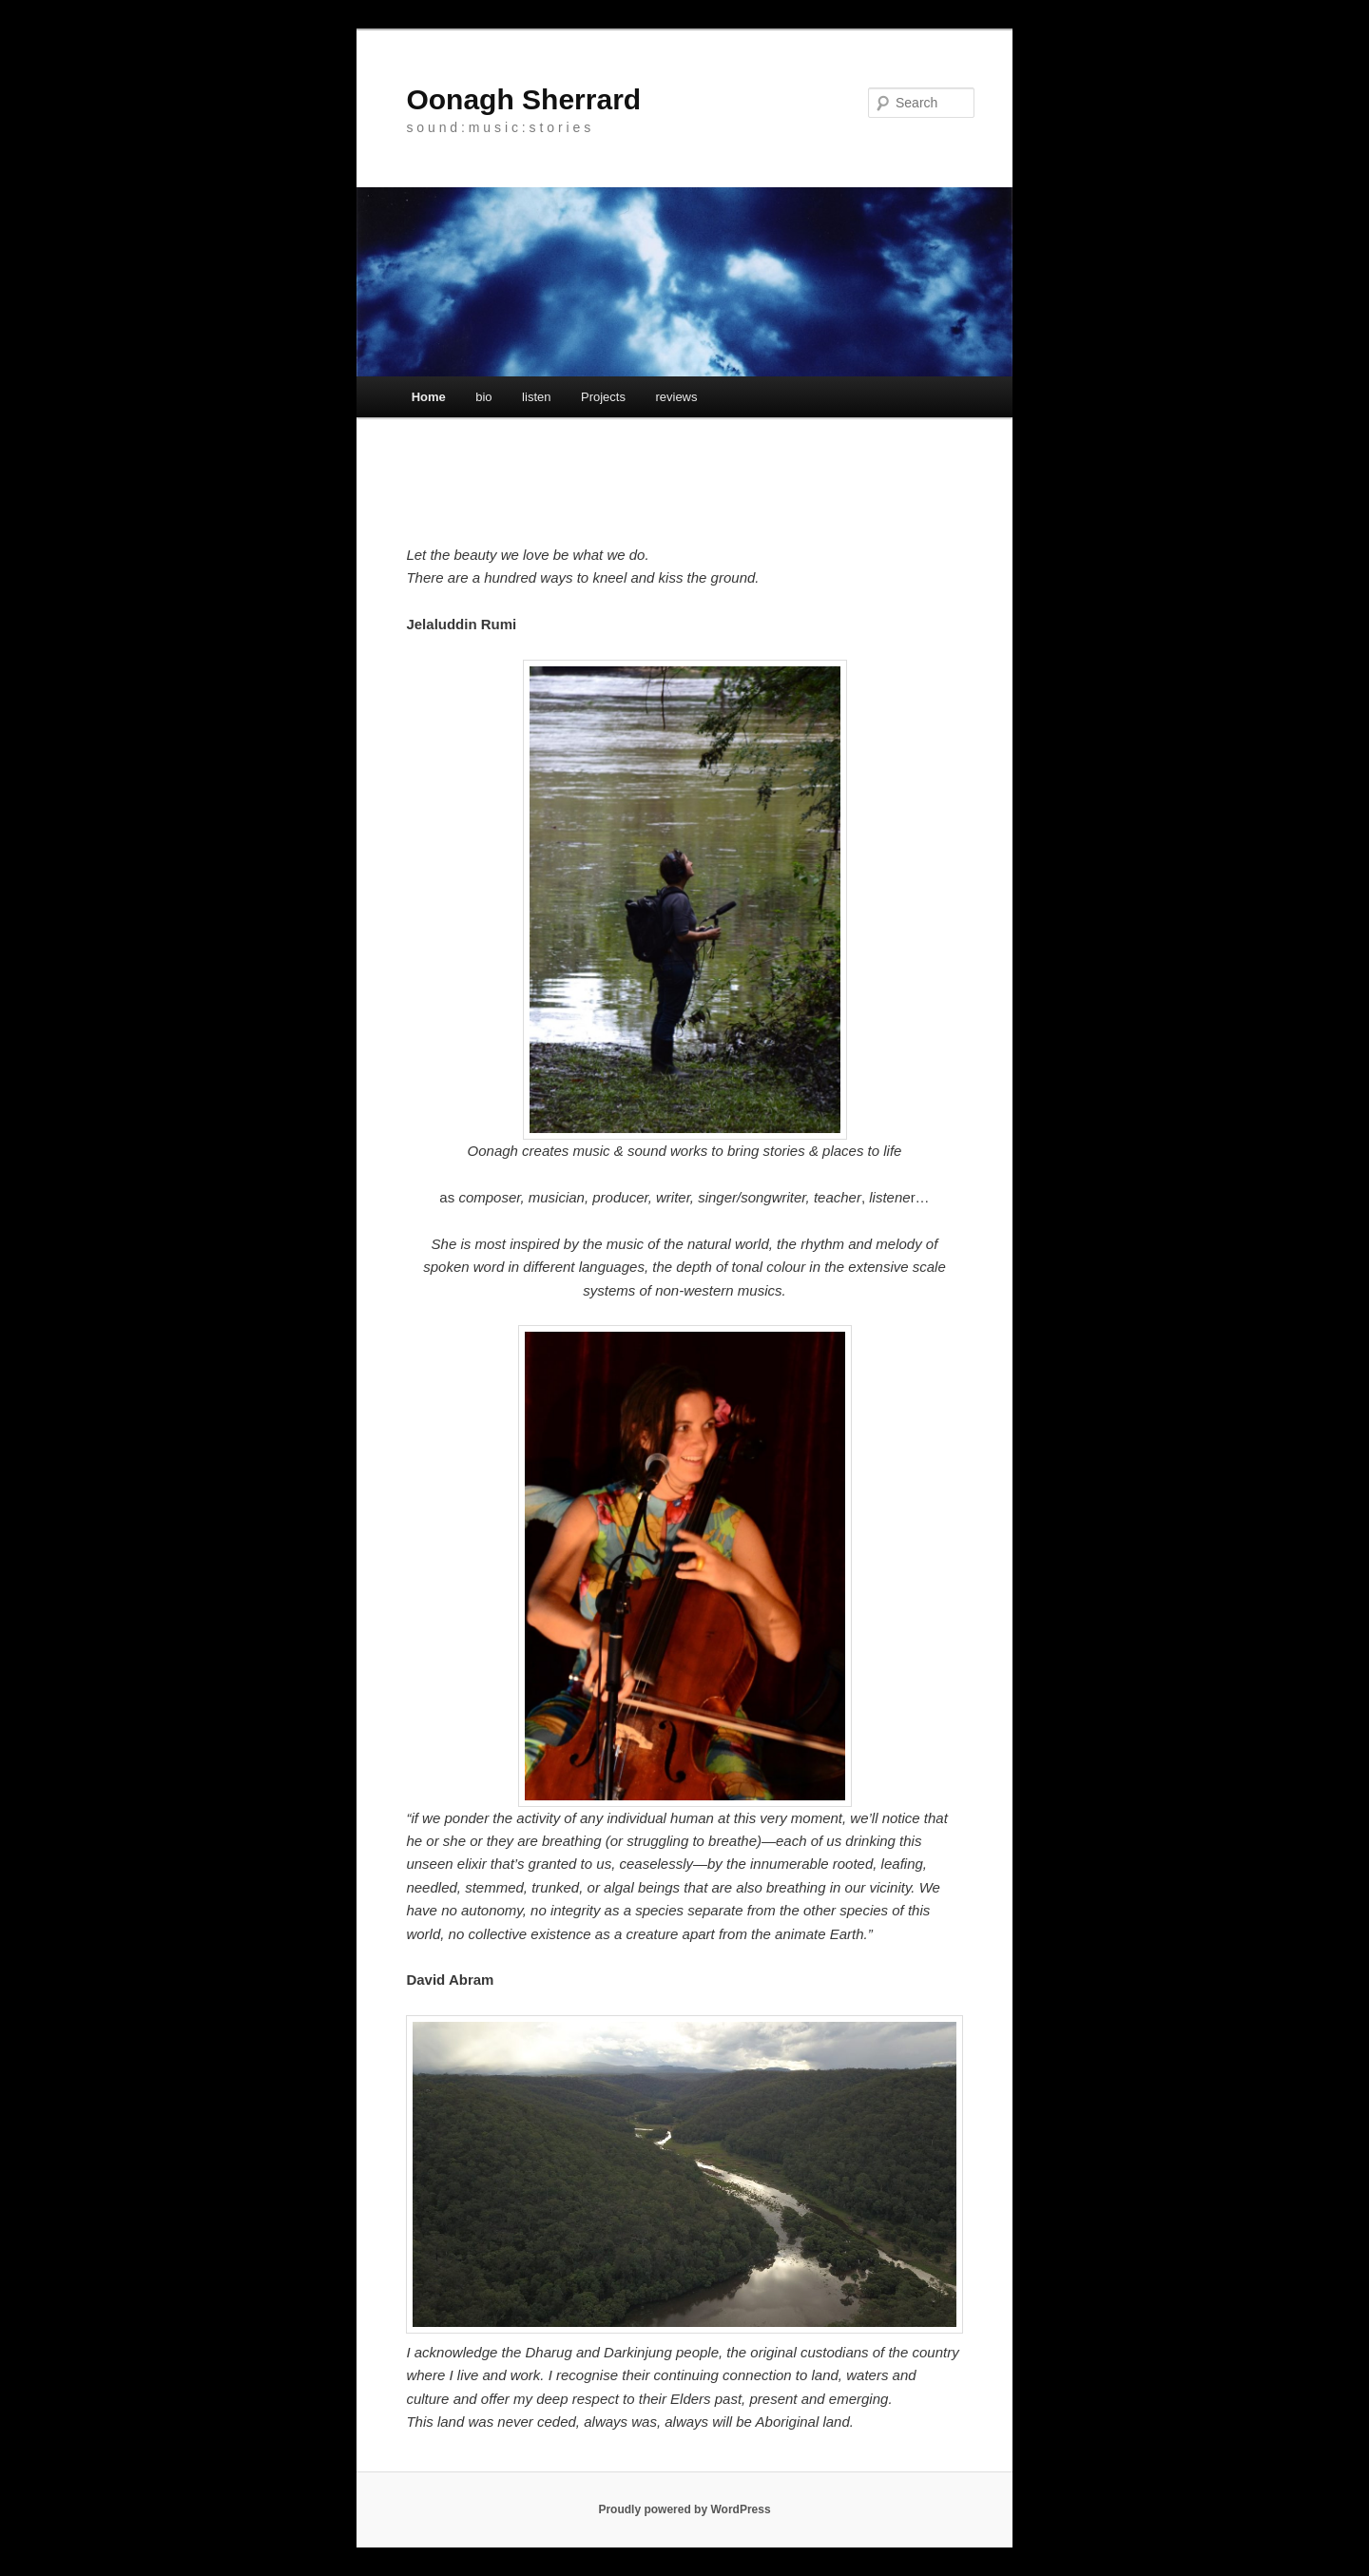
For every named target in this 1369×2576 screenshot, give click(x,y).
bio (483, 397)
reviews (676, 397)
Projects (603, 397)
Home (429, 397)
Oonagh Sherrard (523, 99)
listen (536, 397)
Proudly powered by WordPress (684, 2509)
